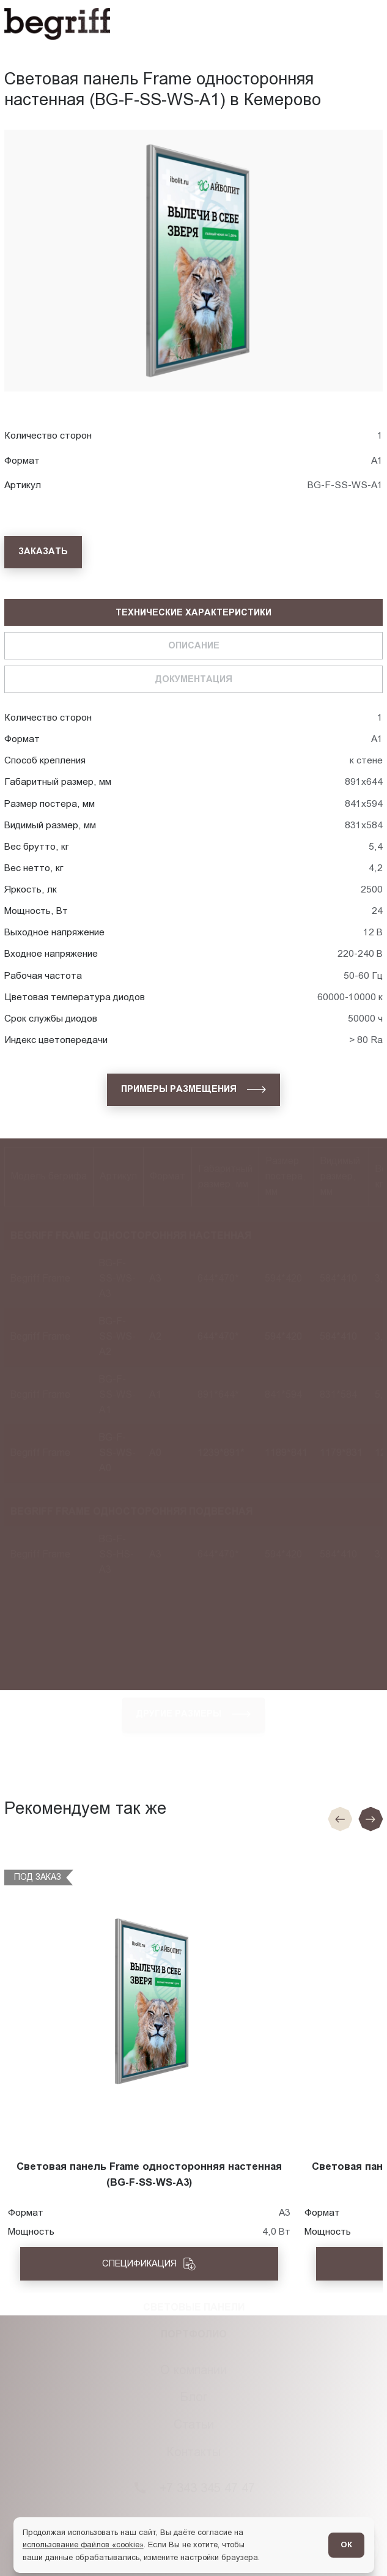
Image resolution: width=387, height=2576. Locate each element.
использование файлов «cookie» (83, 2544)
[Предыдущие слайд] (340, 1819)
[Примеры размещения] (193, 1090)
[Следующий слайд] (370, 1819)
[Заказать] (43, 552)
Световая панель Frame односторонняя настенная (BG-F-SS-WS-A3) (149, 2174)
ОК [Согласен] (346, 2544)
